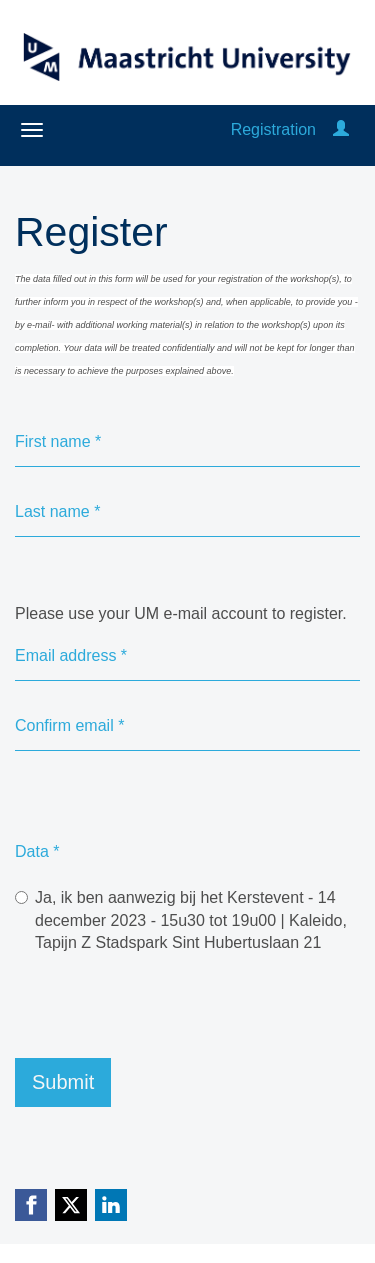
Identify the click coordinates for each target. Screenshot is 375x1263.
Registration (273, 129)
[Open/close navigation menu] (32, 130)
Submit (63, 1082)
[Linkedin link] (111, 1205)
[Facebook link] (31, 1205)
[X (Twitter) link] (71, 1205)
